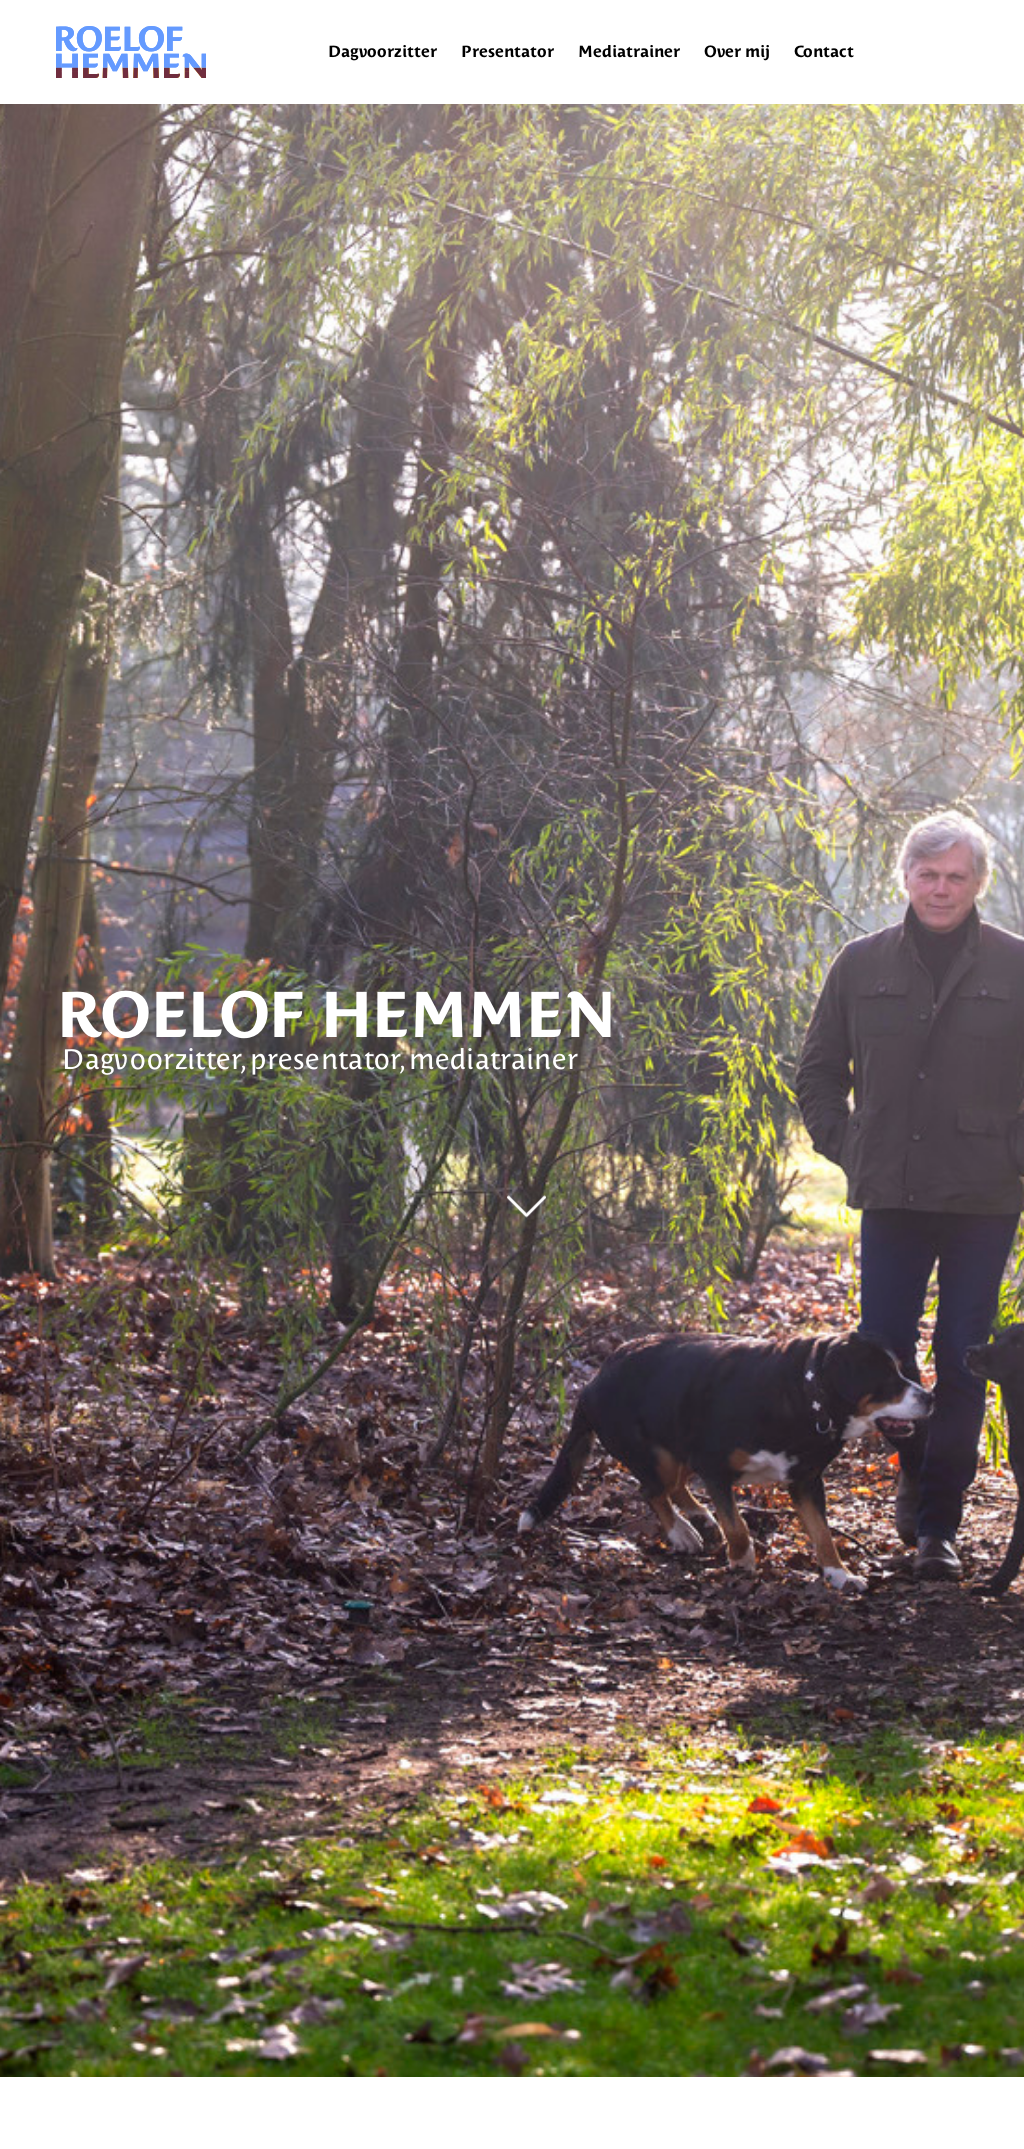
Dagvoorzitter (382, 51)
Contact (824, 51)
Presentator (507, 51)
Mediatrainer (629, 51)
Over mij (737, 51)
